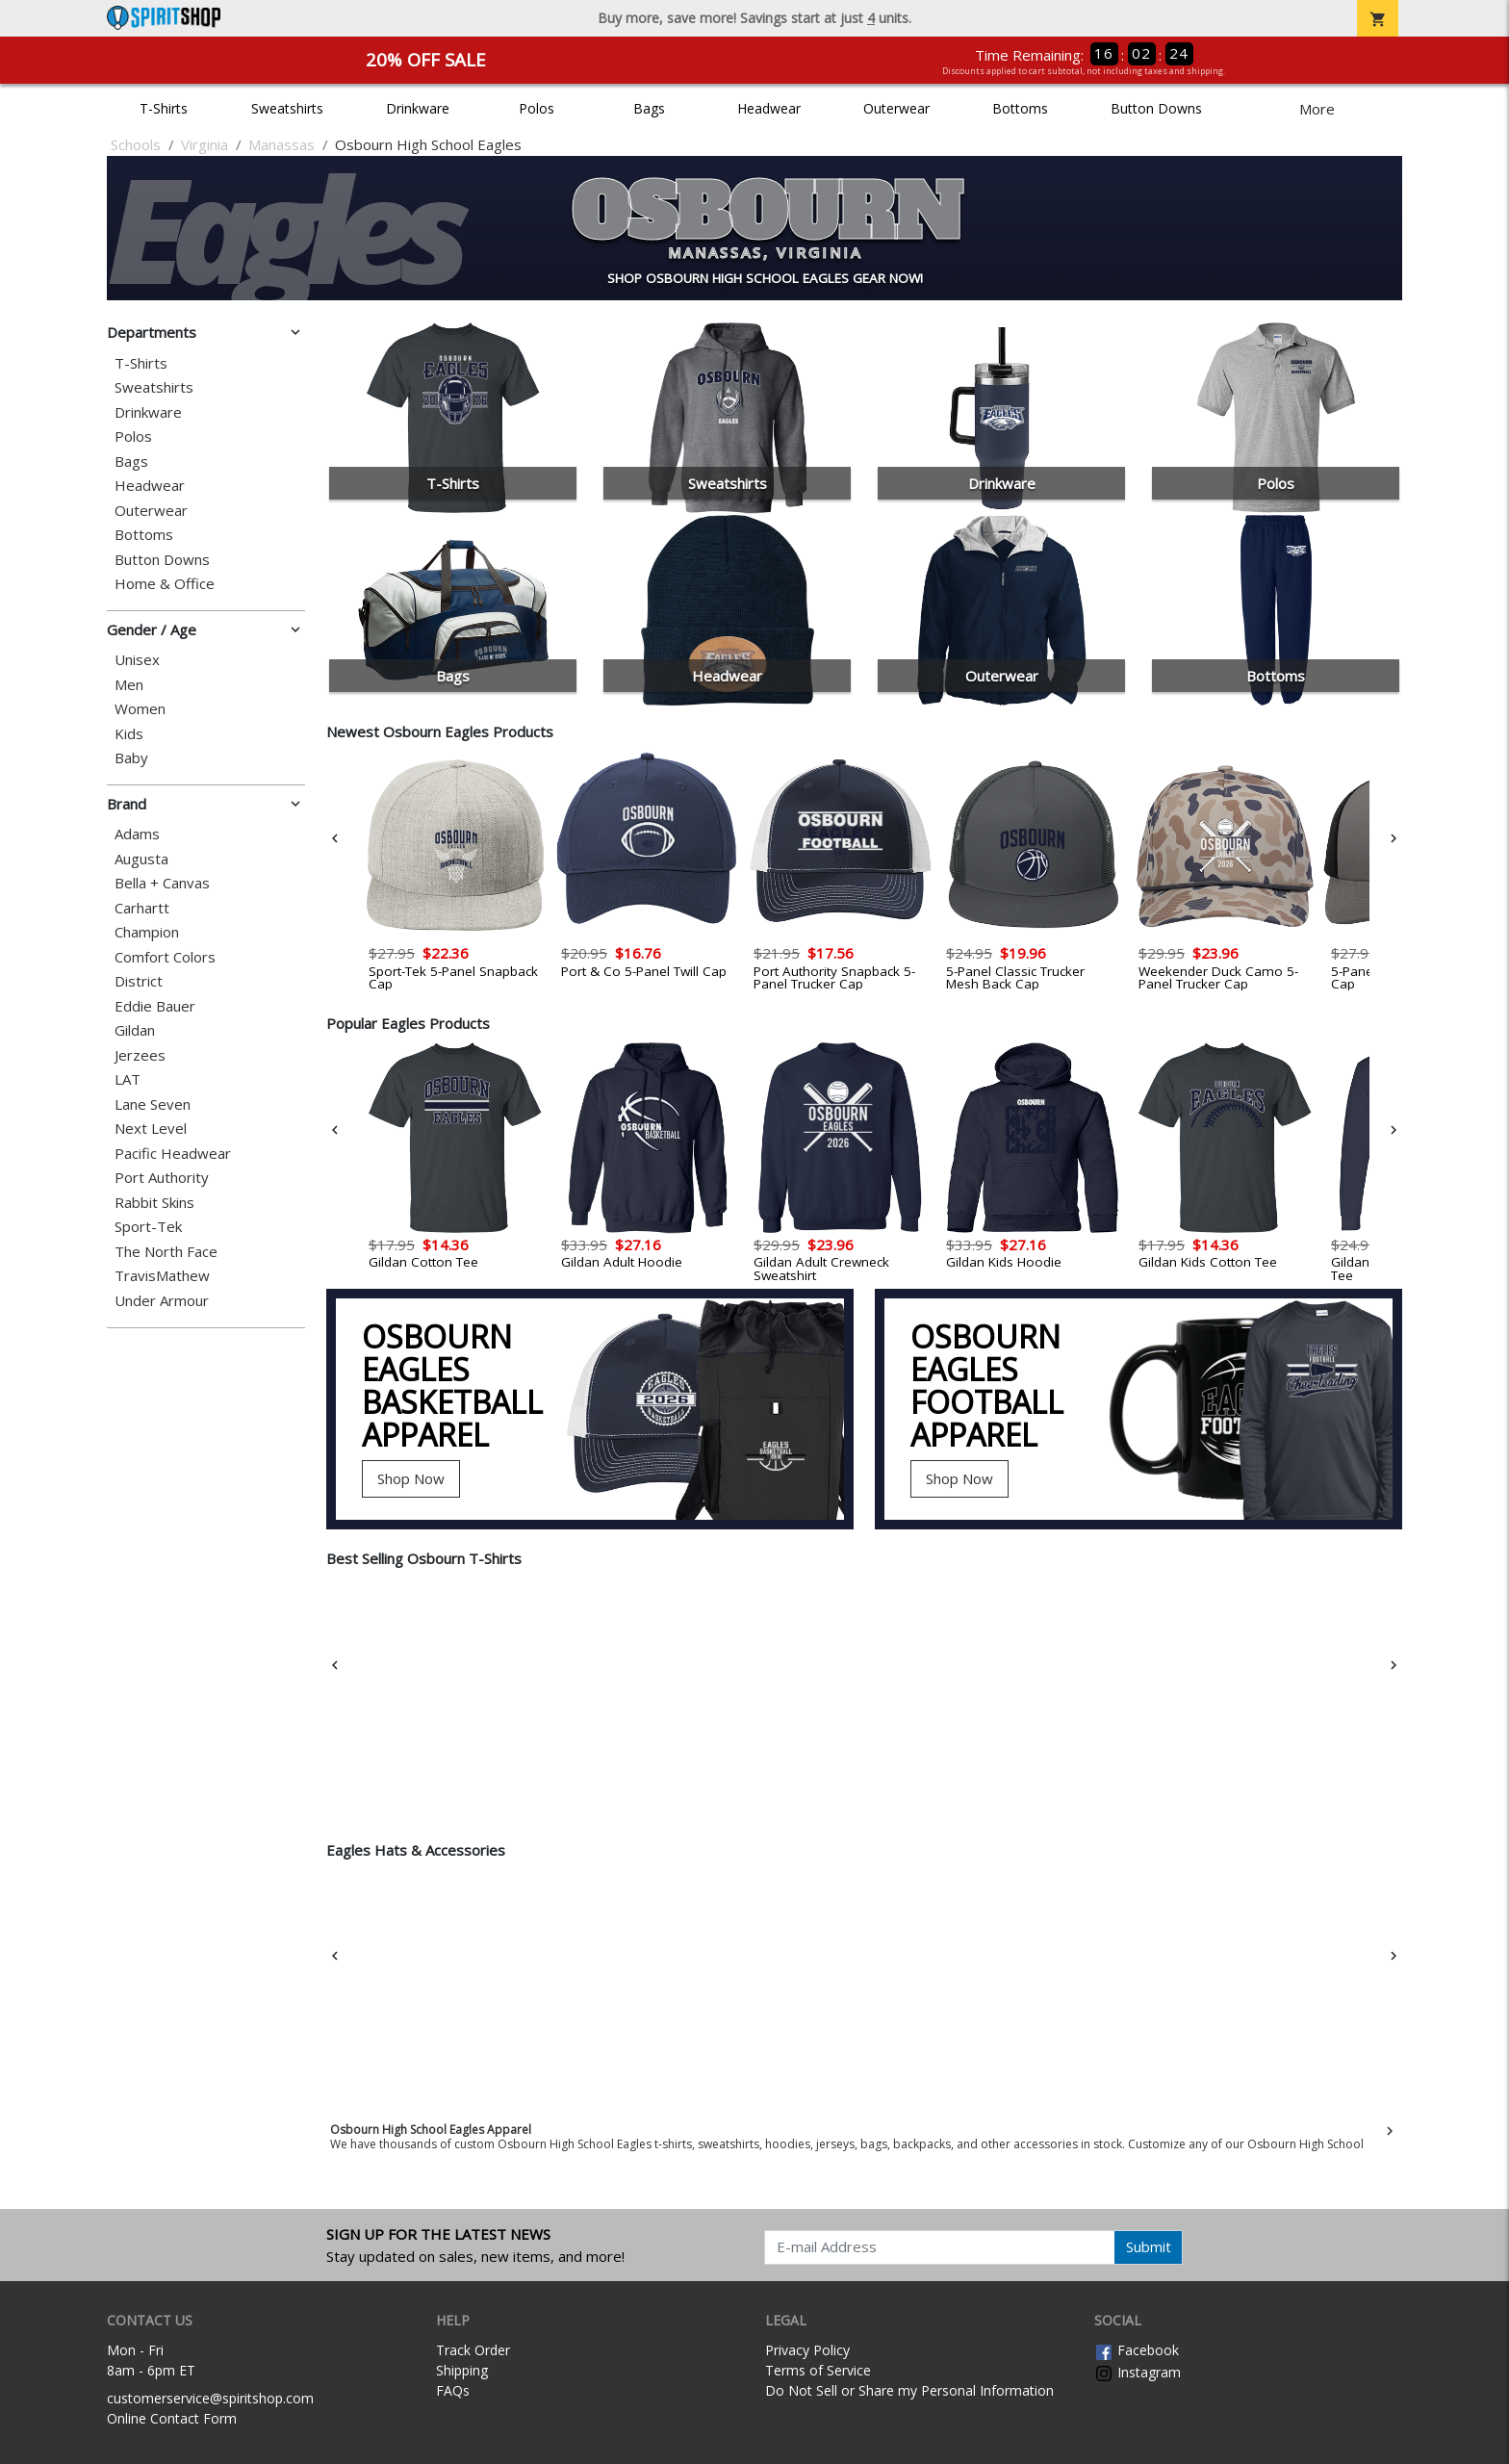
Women (140, 709)
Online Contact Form (172, 2418)
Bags (649, 108)
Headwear (769, 108)
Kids (129, 734)
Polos (536, 108)
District (139, 981)
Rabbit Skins (154, 1202)
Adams (137, 834)
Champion (147, 932)
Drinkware (417, 108)
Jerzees (140, 1055)
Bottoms (1020, 108)
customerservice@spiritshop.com (210, 2398)
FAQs (453, 2390)
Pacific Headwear (173, 1153)
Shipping (462, 2370)
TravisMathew (162, 1276)
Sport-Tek (148, 1227)
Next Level (151, 1128)
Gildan (135, 1030)
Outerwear (896, 108)
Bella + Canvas (162, 883)
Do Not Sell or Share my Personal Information (909, 2390)
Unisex (137, 660)
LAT (128, 1079)
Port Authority (162, 1177)
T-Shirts (164, 108)
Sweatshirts (287, 108)
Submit (1148, 2246)
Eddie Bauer (155, 1006)
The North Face (166, 1252)
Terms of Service (818, 2370)
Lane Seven (153, 1104)
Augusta (141, 859)
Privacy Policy (807, 2350)
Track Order (473, 2350)
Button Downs (1156, 108)
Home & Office (165, 584)
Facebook (1136, 2350)
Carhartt (142, 908)
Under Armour (162, 1301)
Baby (131, 758)
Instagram (1137, 2372)
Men (129, 685)
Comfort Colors (165, 957)
